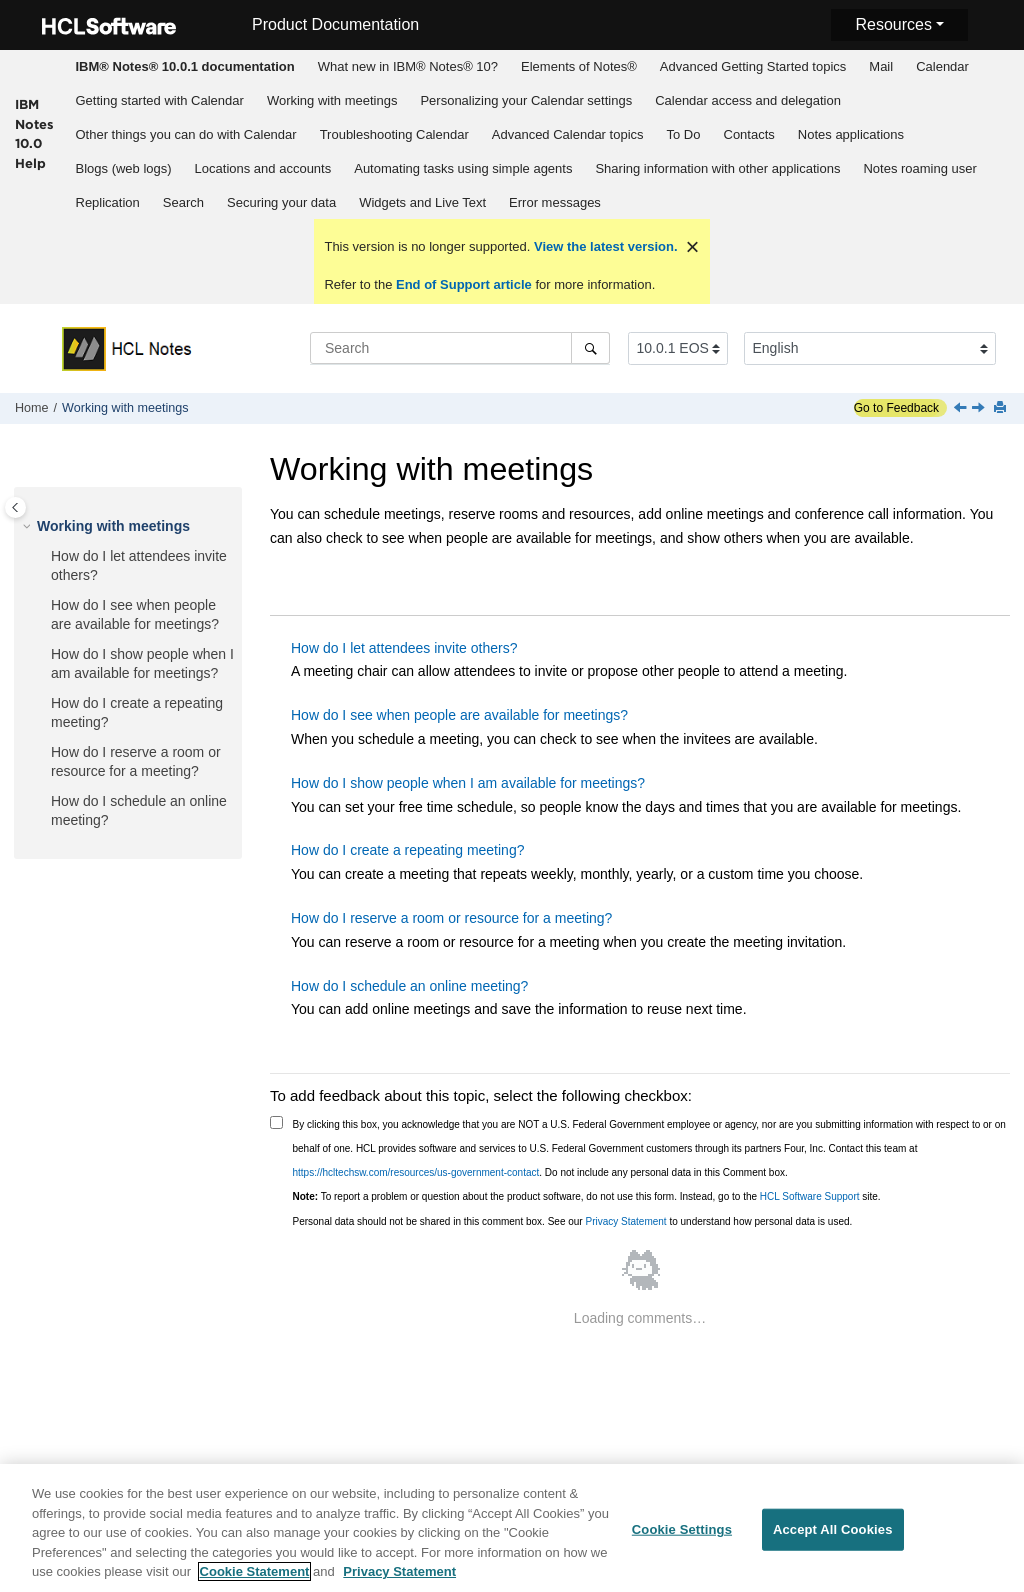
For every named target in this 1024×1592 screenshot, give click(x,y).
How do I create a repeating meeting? (407, 850)
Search (183, 202)
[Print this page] (1002, 408)
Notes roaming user (919, 168)
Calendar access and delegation (748, 100)
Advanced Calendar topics (568, 134)
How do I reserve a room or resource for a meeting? (451, 918)
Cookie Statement (255, 1572)
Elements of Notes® (579, 66)
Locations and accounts (263, 168)
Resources (893, 24)
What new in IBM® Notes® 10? (408, 66)
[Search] (590, 348)
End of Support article (463, 284)
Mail (881, 66)
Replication (108, 202)
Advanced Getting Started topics (753, 66)
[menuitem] (185, 67)
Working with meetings (332, 100)
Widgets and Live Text (422, 202)
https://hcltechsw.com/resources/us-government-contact (416, 1172)
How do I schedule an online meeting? (409, 986)
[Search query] (460, 348)
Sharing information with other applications (717, 168)
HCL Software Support (810, 1196)
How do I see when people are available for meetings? (459, 715)
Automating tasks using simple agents (463, 168)
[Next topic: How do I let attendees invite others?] (980, 409)
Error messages (555, 202)
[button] (29, 527)
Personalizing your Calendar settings (526, 100)
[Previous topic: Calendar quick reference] (962, 409)
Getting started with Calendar (160, 100)
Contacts (749, 134)
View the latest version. (603, 246)
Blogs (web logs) (124, 168)
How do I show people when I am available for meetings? (468, 783)
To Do (684, 134)
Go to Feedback (896, 408)
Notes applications (851, 134)
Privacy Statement (625, 1221)
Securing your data (281, 202)
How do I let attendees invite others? (404, 648)
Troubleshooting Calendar (394, 134)
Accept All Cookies (833, 1529)
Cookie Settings (682, 1529)
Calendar (942, 66)
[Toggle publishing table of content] (15, 507)
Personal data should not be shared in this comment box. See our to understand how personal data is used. (573, 1221)
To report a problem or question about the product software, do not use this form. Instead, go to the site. (587, 1196)
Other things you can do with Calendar (186, 134)
